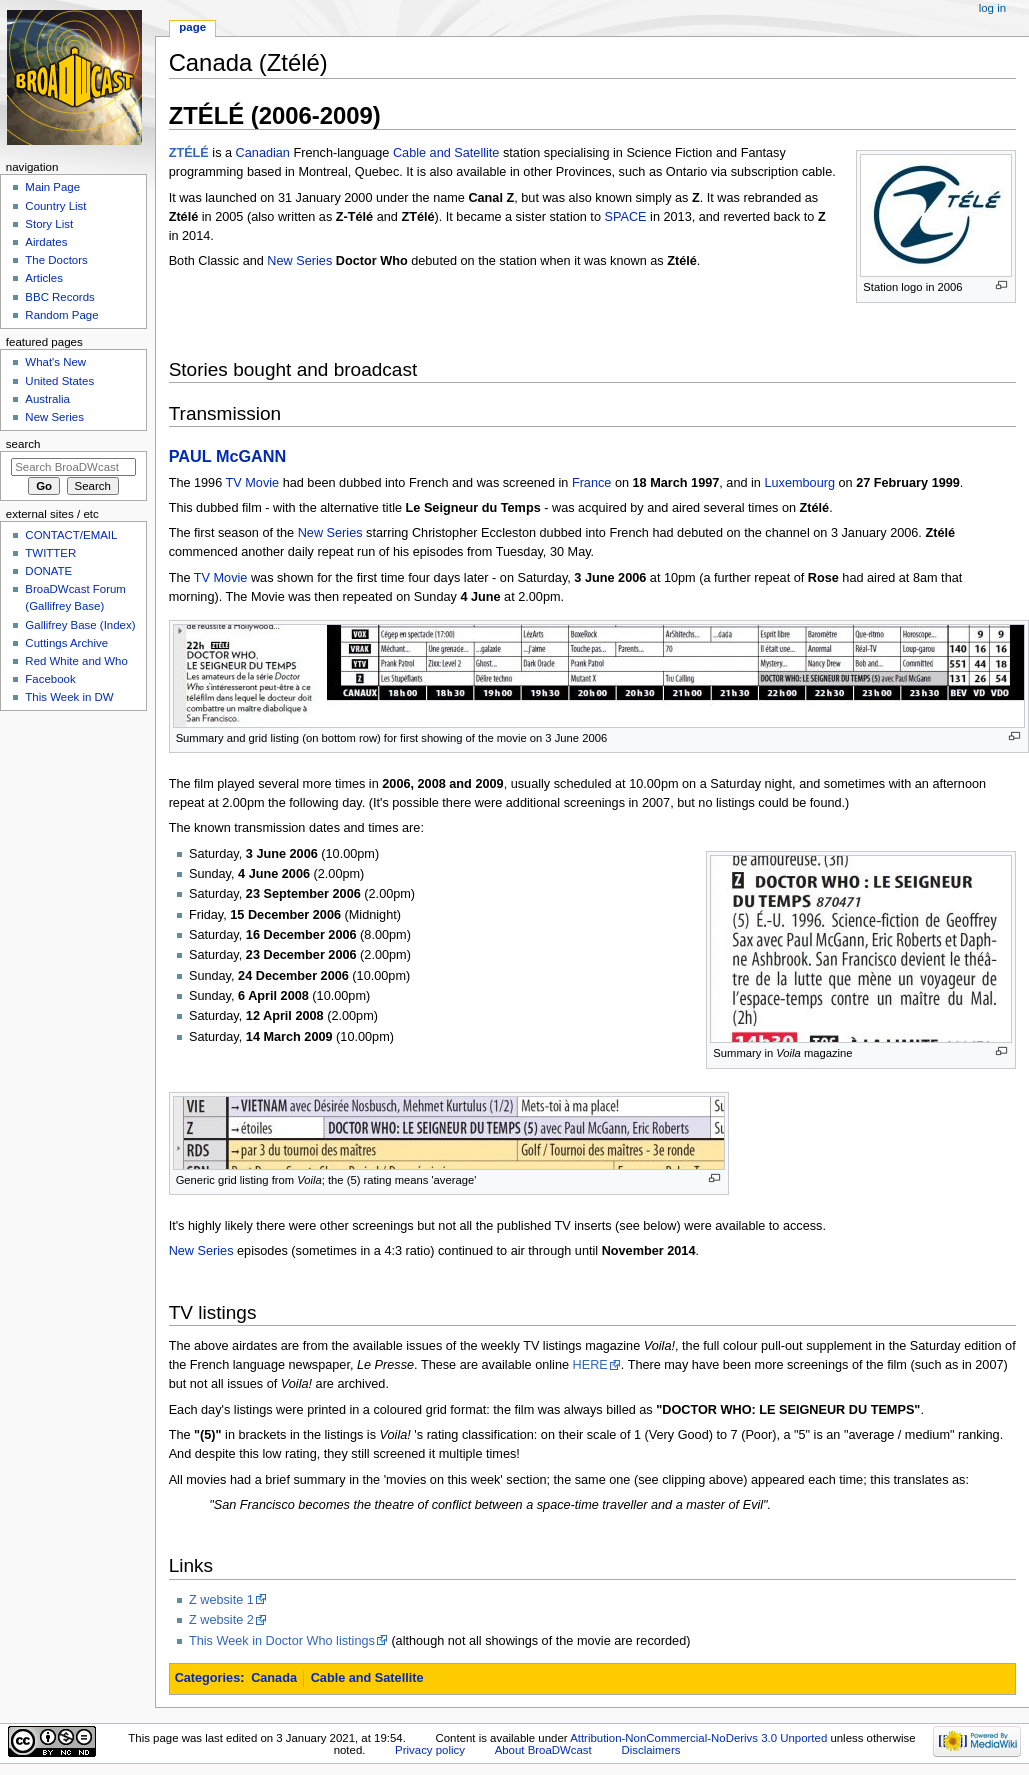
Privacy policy (430, 1750)
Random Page (61, 315)
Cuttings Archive (66, 643)
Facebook (50, 679)
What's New (55, 362)
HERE (590, 1365)
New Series (299, 261)
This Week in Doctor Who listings (282, 1641)
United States (59, 381)
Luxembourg (799, 483)
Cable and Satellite (446, 153)
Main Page (52, 187)
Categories (208, 1678)
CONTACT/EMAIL (71, 535)
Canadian (263, 153)
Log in (992, 8)
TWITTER (50, 553)
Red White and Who (76, 661)
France (592, 483)
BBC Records (59, 297)
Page (192, 27)
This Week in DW (69, 697)
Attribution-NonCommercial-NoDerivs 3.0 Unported (698, 1738)
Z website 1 (221, 1600)
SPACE (625, 217)
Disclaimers (650, 1750)
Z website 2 (221, 1620)
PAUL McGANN (228, 456)
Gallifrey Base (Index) (80, 625)
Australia (47, 399)
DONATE (48, 571)
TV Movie (253, 483)
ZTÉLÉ (189, 153)
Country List (55, 206)
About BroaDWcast (543, 1750)
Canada (274, 1678)
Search (23, 444)
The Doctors (56, 260)
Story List (49, 224)
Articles (44, 278)
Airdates (46, 242)
